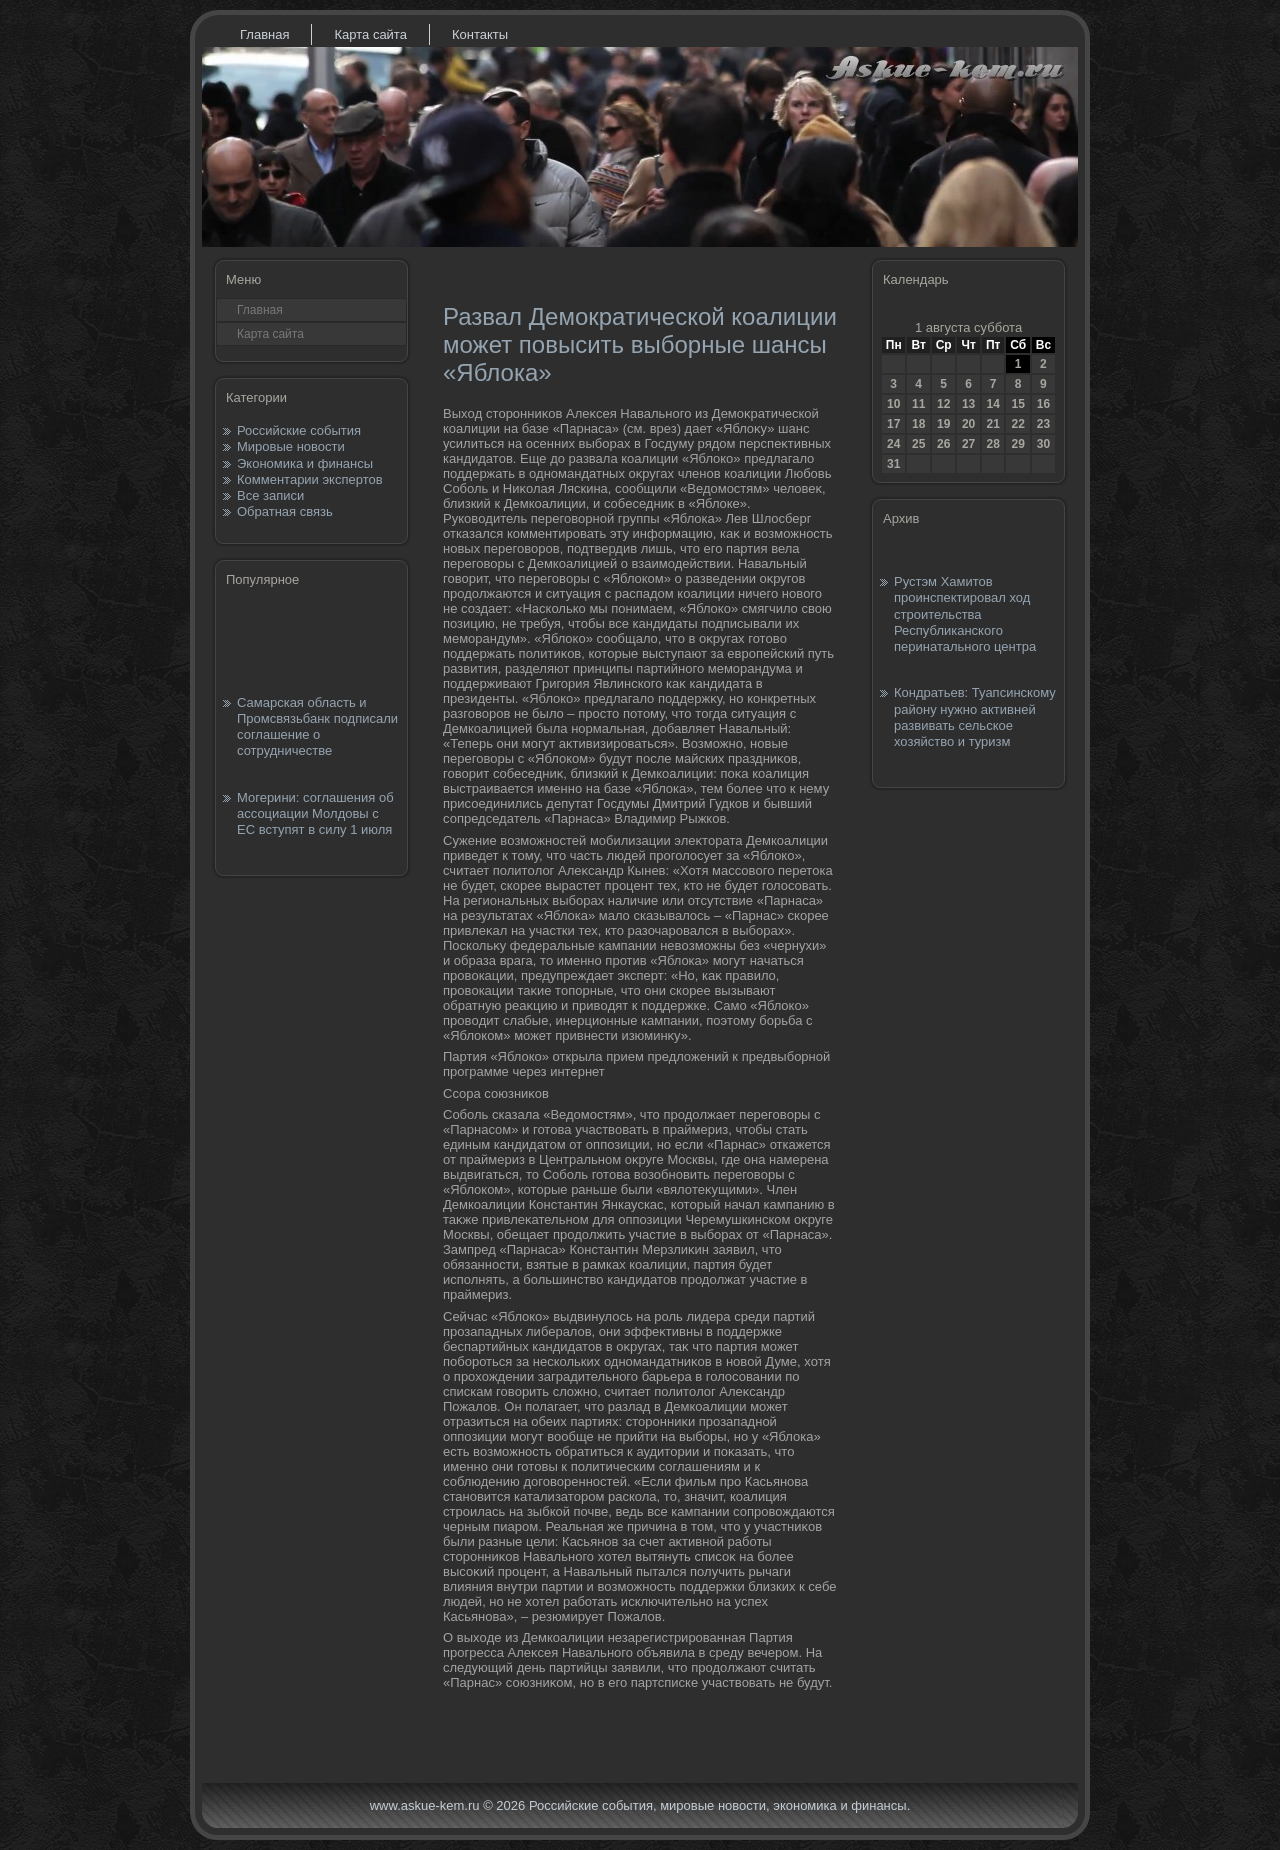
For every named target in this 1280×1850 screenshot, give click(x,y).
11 (918, 404)
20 (968, 424)
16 (1043, 404)
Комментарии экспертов (310, 479)
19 (943, 424)
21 (992, 424)
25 (918, 444)
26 (943, 444)
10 (893, 404)
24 (893, 444)
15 (1017, 404)
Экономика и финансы (305, 463)
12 (943, 404)
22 (1017, 424)
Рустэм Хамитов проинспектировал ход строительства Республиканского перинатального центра (965, 614)
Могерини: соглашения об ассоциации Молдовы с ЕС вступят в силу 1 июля (315, 814)
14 (992, 404)
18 (918, 424)
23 (1043, 424)
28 (992, 444)
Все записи (270, 495)
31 (893, 464)
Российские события (299, 430)
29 (1017, 444)
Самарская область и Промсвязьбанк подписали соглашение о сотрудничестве (317, 727)
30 (1043, 444)
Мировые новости (291, 446)
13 (968, 404)
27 (968, 444)
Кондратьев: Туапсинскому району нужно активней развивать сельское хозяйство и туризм (975, 717)
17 (893, 424)
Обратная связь (285, 511)
